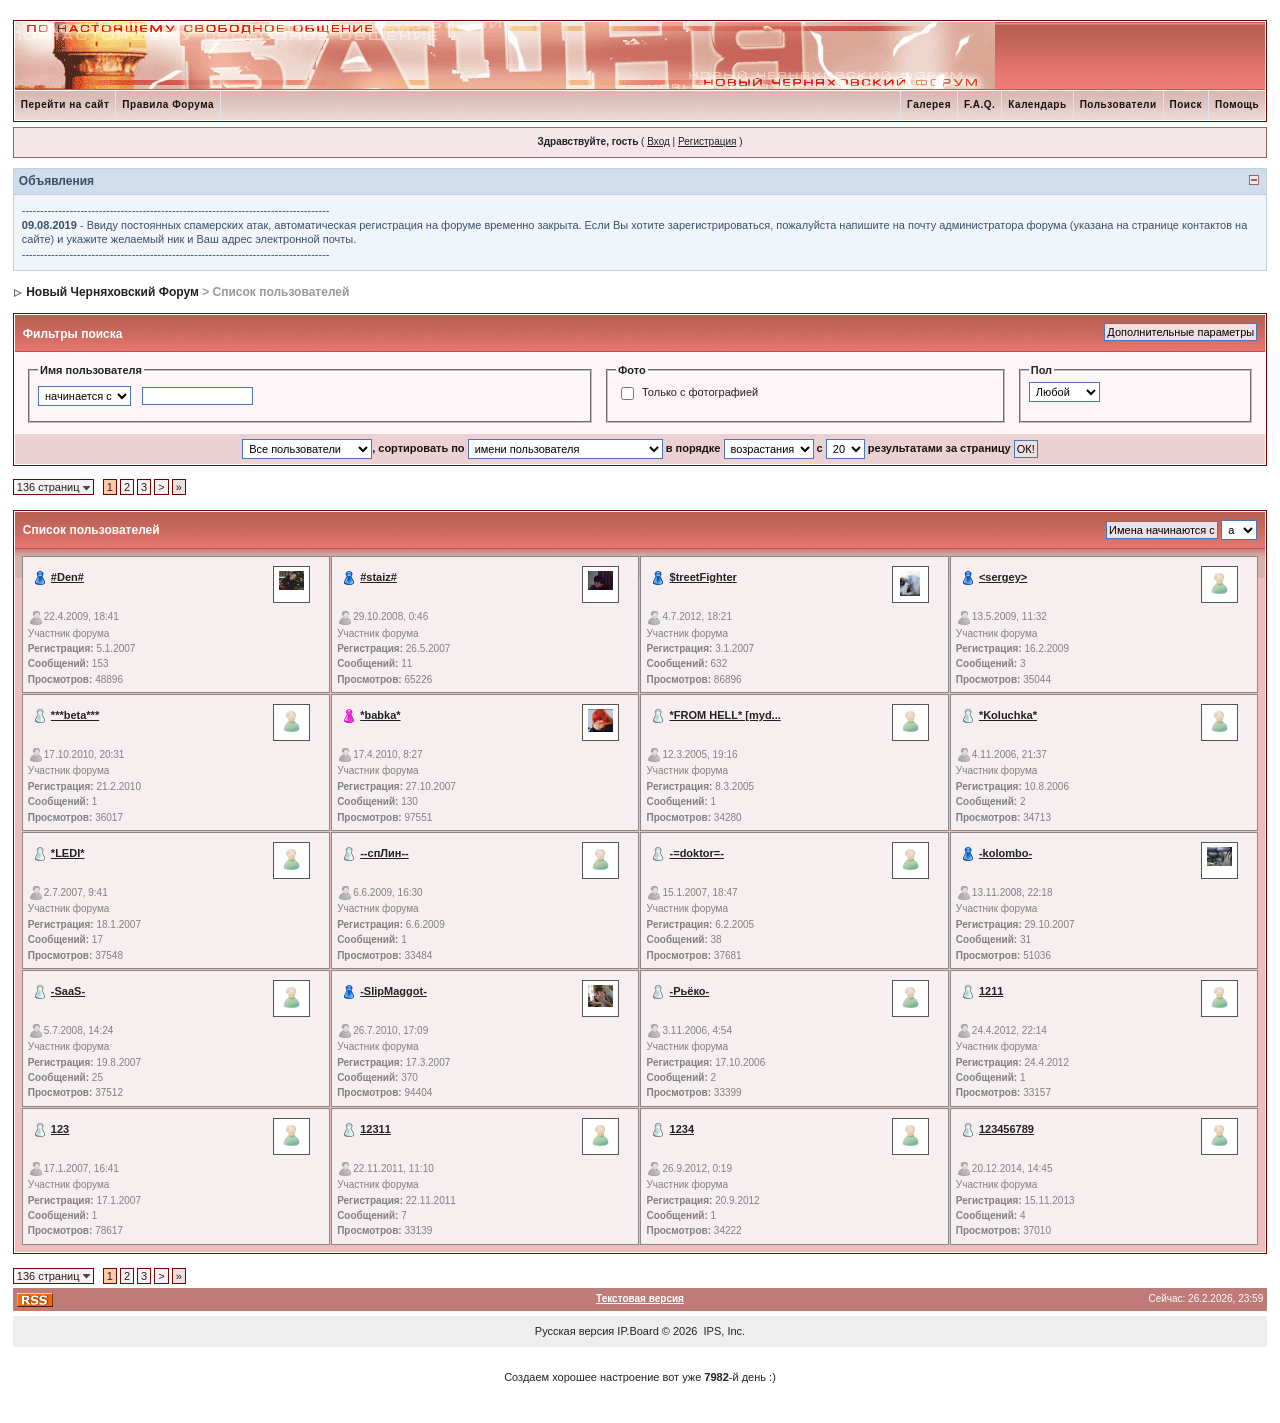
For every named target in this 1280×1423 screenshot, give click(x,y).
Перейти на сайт (65, 104)
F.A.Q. (979, 104)
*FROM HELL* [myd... (725, 715)
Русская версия (574, 1331)
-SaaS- (68, 991)
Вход (658, 141)
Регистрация (707, 141)
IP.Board (637, 1331)
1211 (991, 991)
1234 (682, 1129)
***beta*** (75, 715)
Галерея (929, 104)
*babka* (380, 715)
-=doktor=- (697, 853)
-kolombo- (1005, 853)
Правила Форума (168, 104)
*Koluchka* (1008, 715)
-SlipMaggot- (393, 991)
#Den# (67, 577)
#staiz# (378, 577)
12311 (375, 1129)
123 (60, 1129)
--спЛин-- (384, 853)
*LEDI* (68, 853)
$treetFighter (703, 577)
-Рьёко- (690, 991)
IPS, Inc (723, 1331)
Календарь (1037, 104)
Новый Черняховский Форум (112, 292)
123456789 (1006, 1129)
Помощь (1237, 104)
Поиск (1186, 104)
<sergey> (1003, 577)
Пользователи (1118, 104)
